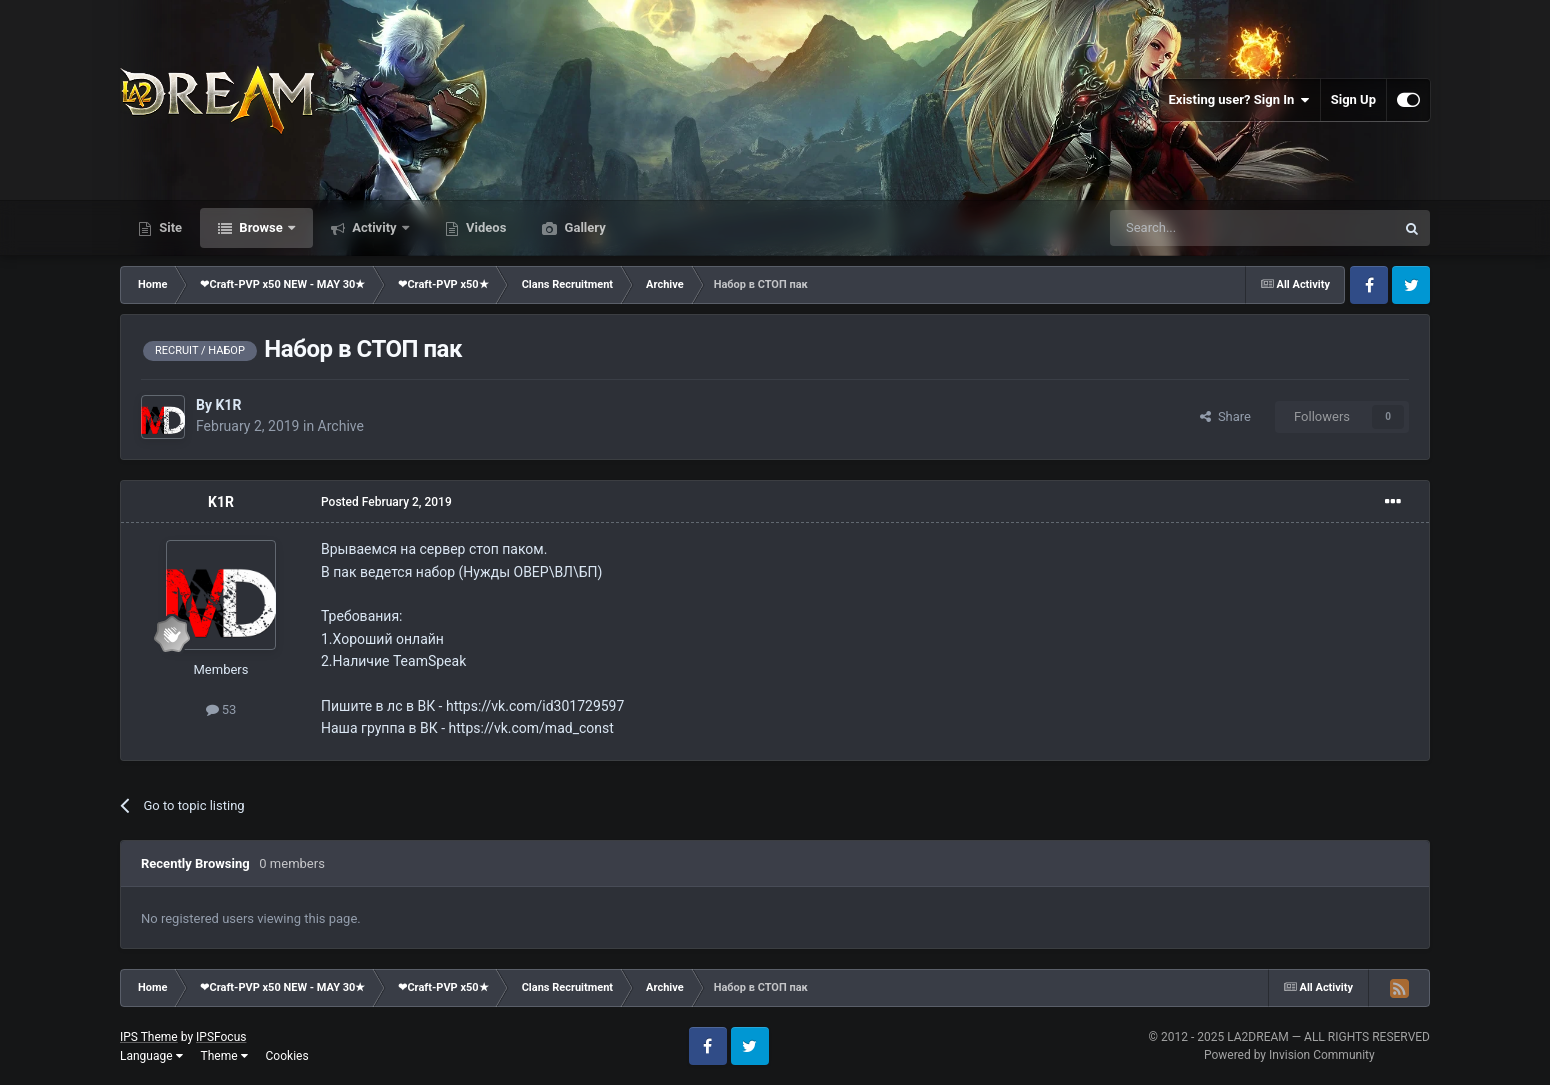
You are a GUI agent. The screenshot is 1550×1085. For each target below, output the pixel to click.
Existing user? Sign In (1239, 100)
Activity (374, 227)
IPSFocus (221, 1037)
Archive (341, 426)
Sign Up (1353, 99)
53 (221, 709)
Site (169, 227)
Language (151, 1056)
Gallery (583, 227)
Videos (485, 227)
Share (1225, 416)
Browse (261, 227)
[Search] (1205, 228)
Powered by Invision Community (1289, 1055)
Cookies (287, 1056)
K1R (228, 405)
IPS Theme (149, 1037)
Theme (224, 1056)
